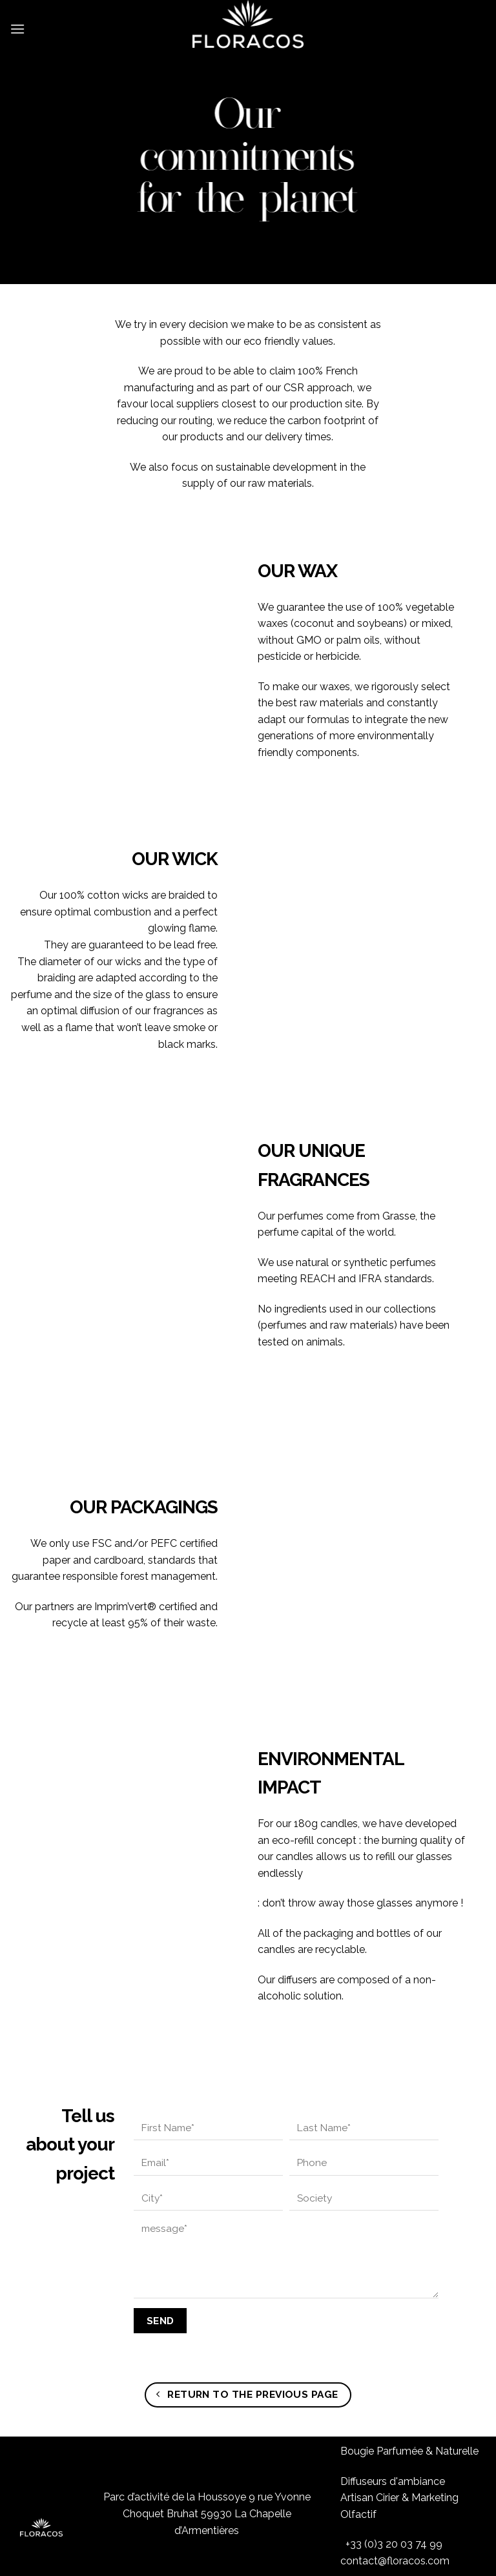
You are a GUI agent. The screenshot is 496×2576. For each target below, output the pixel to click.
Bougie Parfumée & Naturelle (409, 2393)
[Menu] (17, 22)
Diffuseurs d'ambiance (392, 2423)
